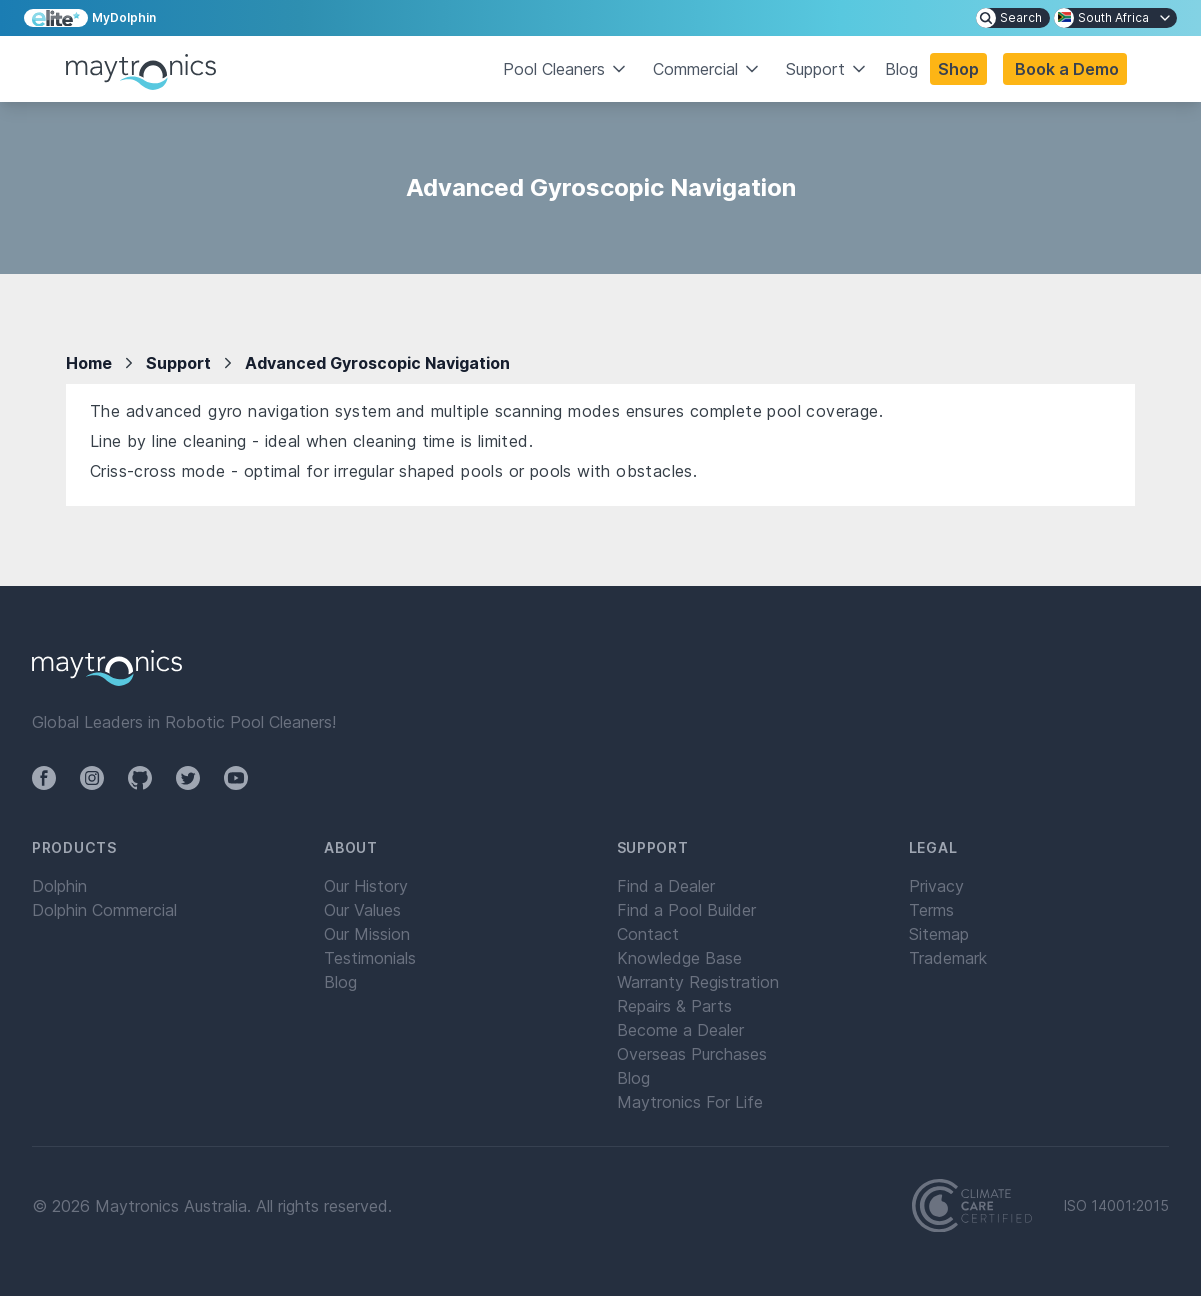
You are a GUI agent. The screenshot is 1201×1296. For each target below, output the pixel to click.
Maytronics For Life (690, 1102)
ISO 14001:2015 (1116, 1206)
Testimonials (370, 958)
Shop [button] (958, 69)
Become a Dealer (680, 1030)
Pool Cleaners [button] (566, 69)
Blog (901, 69)
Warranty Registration (698, 982)
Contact (648, 934)
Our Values (362, 910)
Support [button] (827, 69)
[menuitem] (1013, 18)
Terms (931, 910)
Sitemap (939, 934)
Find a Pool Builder (686, 910)
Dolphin (59, 886)
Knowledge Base (679, 958)
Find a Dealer (666, 886)
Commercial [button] (707, 69)
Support (178, 363)
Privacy (936, 886)
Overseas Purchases (692, 1054)
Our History (366, 886)
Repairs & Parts (674, 1006)
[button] (1065, 69)
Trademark (948, 958)
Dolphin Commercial (104, 910)
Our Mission (367, 934)
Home (89, 363)
